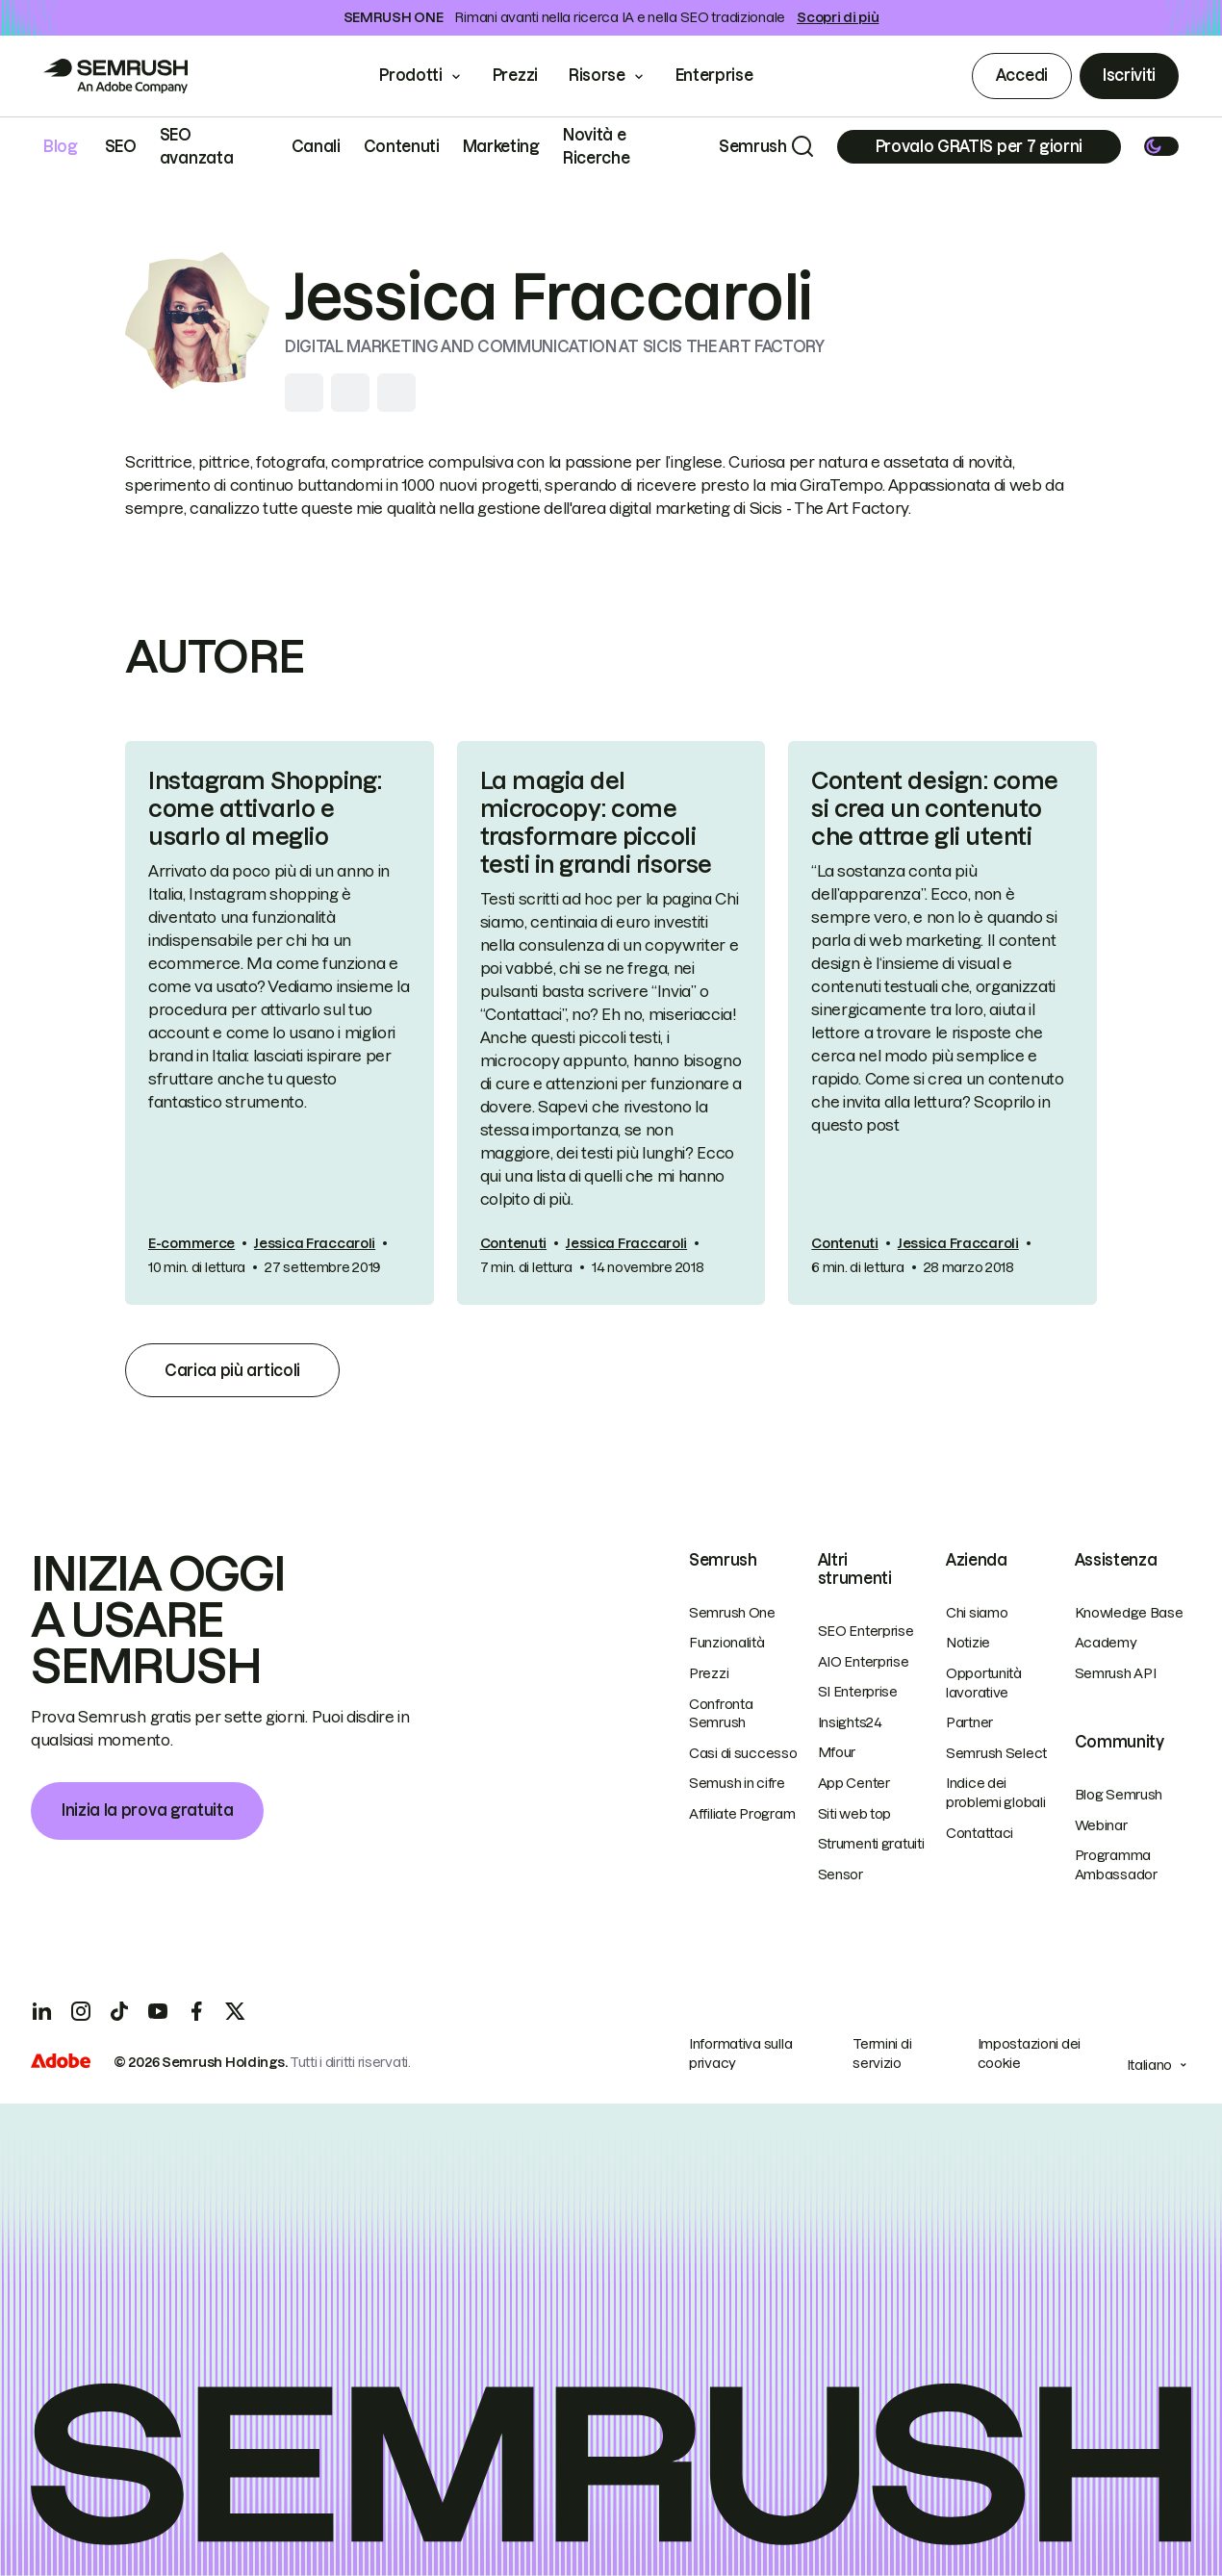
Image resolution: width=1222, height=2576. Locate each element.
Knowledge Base (1129, 1612)
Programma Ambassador (1116, 1865)
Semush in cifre (737, 1783)
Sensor (840, 1874)
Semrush (753, 146)
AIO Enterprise (863, 1662)
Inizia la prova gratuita (147, 1810)
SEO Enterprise (866, 1631)
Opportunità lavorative (984, 1683)
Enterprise (727, 75)
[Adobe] (60, 2063)
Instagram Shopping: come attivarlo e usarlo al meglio (265, 809)
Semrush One (732, 1612)
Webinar (1101, 1825)
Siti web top (855, 1814)
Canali (316, 146)
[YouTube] (157, 2011)
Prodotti (410, 75)
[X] (234, 2011)
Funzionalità (727, 1642)
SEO (121, 146)
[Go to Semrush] (115, 76)
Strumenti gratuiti (871, 1843)
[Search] (802, 146)
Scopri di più (837, 17)
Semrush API (1116, 1673)
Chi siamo (976, 1612)
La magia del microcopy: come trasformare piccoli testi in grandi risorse (596, 822)
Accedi (1022, 75)
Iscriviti (1129, 75)
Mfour (837, 1752)
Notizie (968, 1642)
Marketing (501, 146)
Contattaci (979, 1833)
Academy (1106, 1642)
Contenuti (402, 146)
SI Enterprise (858, 1691)
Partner (969, 1722)
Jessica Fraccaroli (314, 1243)
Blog (60, 146)
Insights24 (850, 1722)
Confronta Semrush (720, 1713)
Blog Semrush (1119, 1794)
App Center (854, 1783)
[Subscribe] (979, 147)
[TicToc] (119, 2011)
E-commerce (191, 1243)
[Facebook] (196, 2011)
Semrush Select (996, 1753)
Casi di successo (743, 1753)
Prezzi (515, 75)
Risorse (597, 75)
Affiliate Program (742, 1814)
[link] (279, 1022)
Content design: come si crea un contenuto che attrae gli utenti (934, 809)
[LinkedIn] (42, 2011)
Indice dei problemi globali (996, 1792)
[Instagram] (80, 2011)
